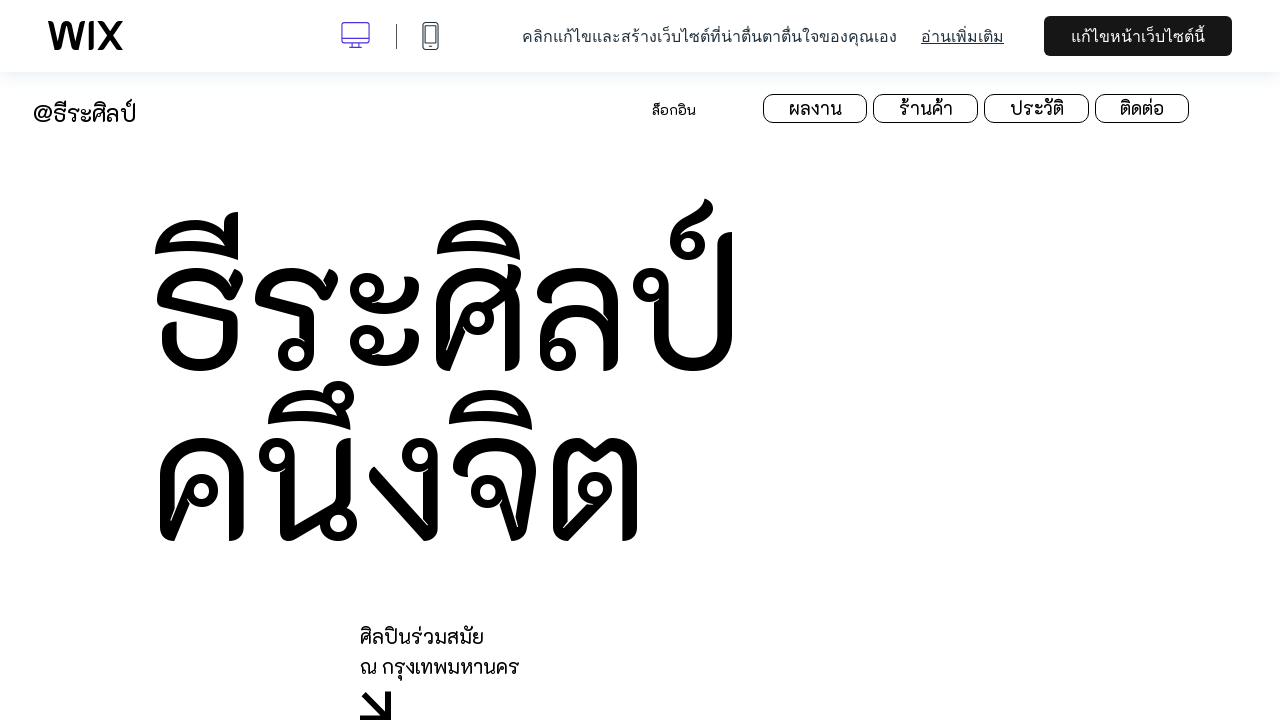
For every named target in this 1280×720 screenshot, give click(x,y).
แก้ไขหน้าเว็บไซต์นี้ (1138, 36)
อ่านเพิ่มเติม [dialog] (962, 36)
